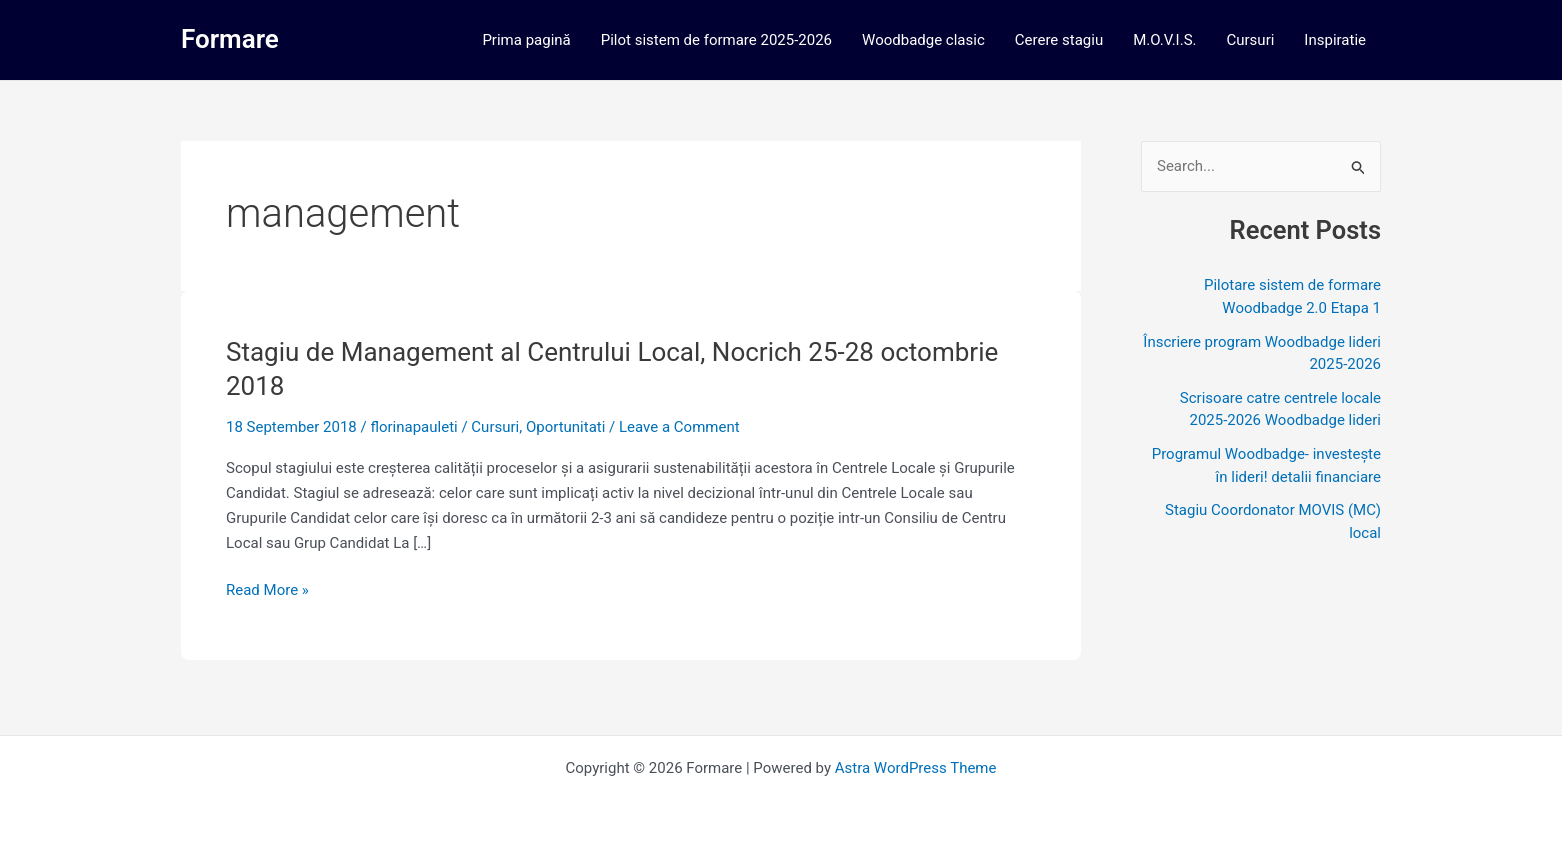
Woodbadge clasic (923, 40)
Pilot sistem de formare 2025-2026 (716, 40)
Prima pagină (526, 40)
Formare (230, 39)
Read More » (267, 590)
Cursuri (1251, 40)
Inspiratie (1335, 40)
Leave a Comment (679, 427)
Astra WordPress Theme (916, 768)
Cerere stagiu (1059, 40)
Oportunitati (565, 427)
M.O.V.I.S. (1164, 40)
